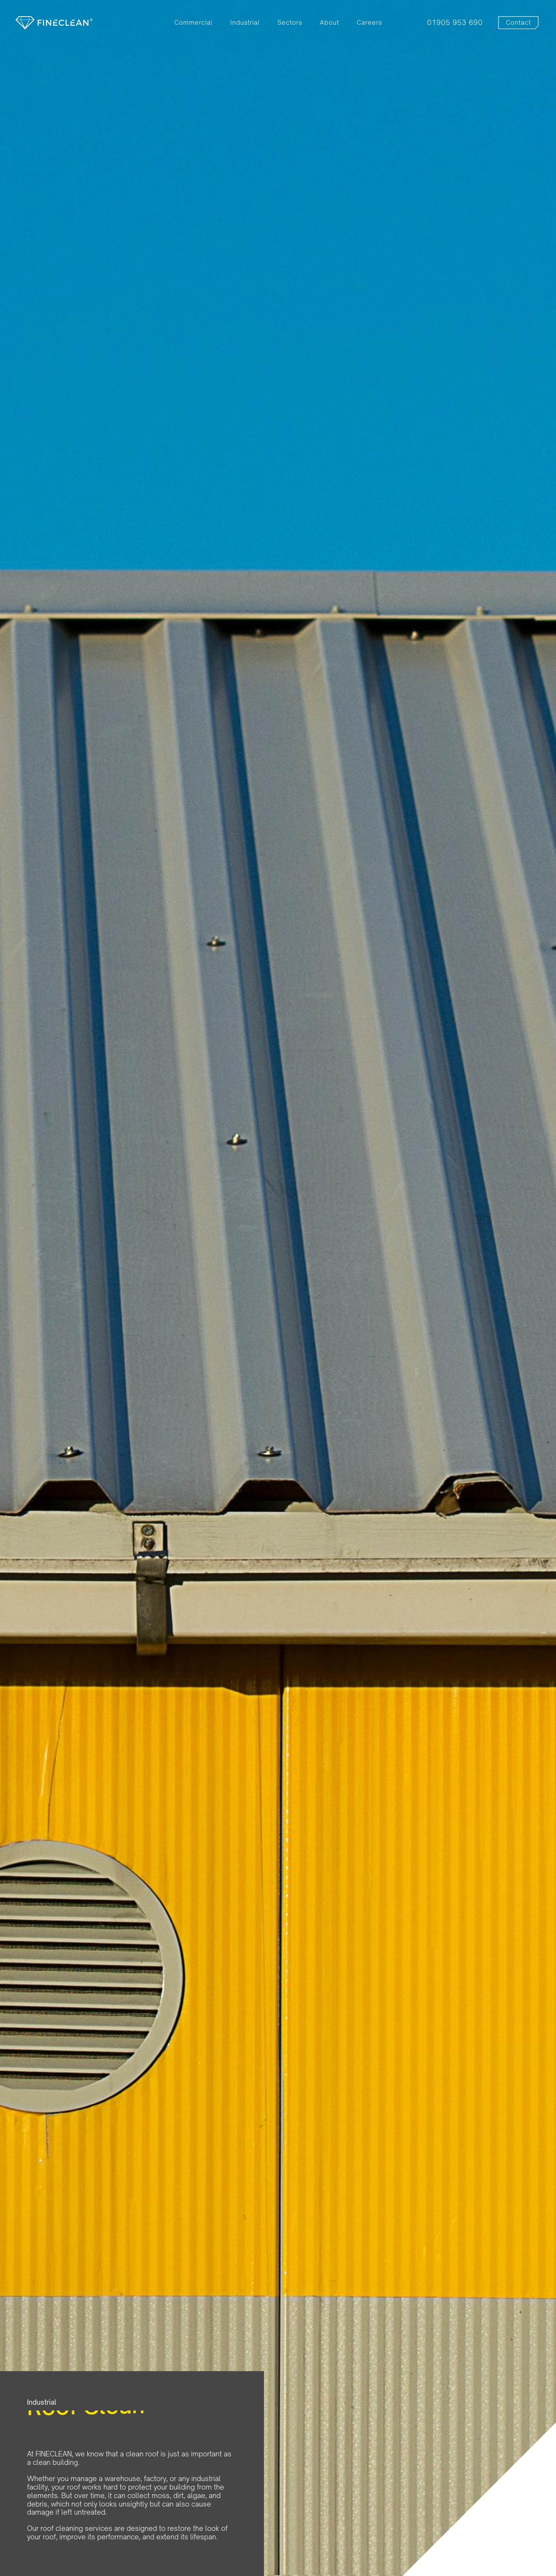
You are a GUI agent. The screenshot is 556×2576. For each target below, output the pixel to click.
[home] (54, 22)
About (329, 22)
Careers (369, 22)
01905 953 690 (455, 22)
